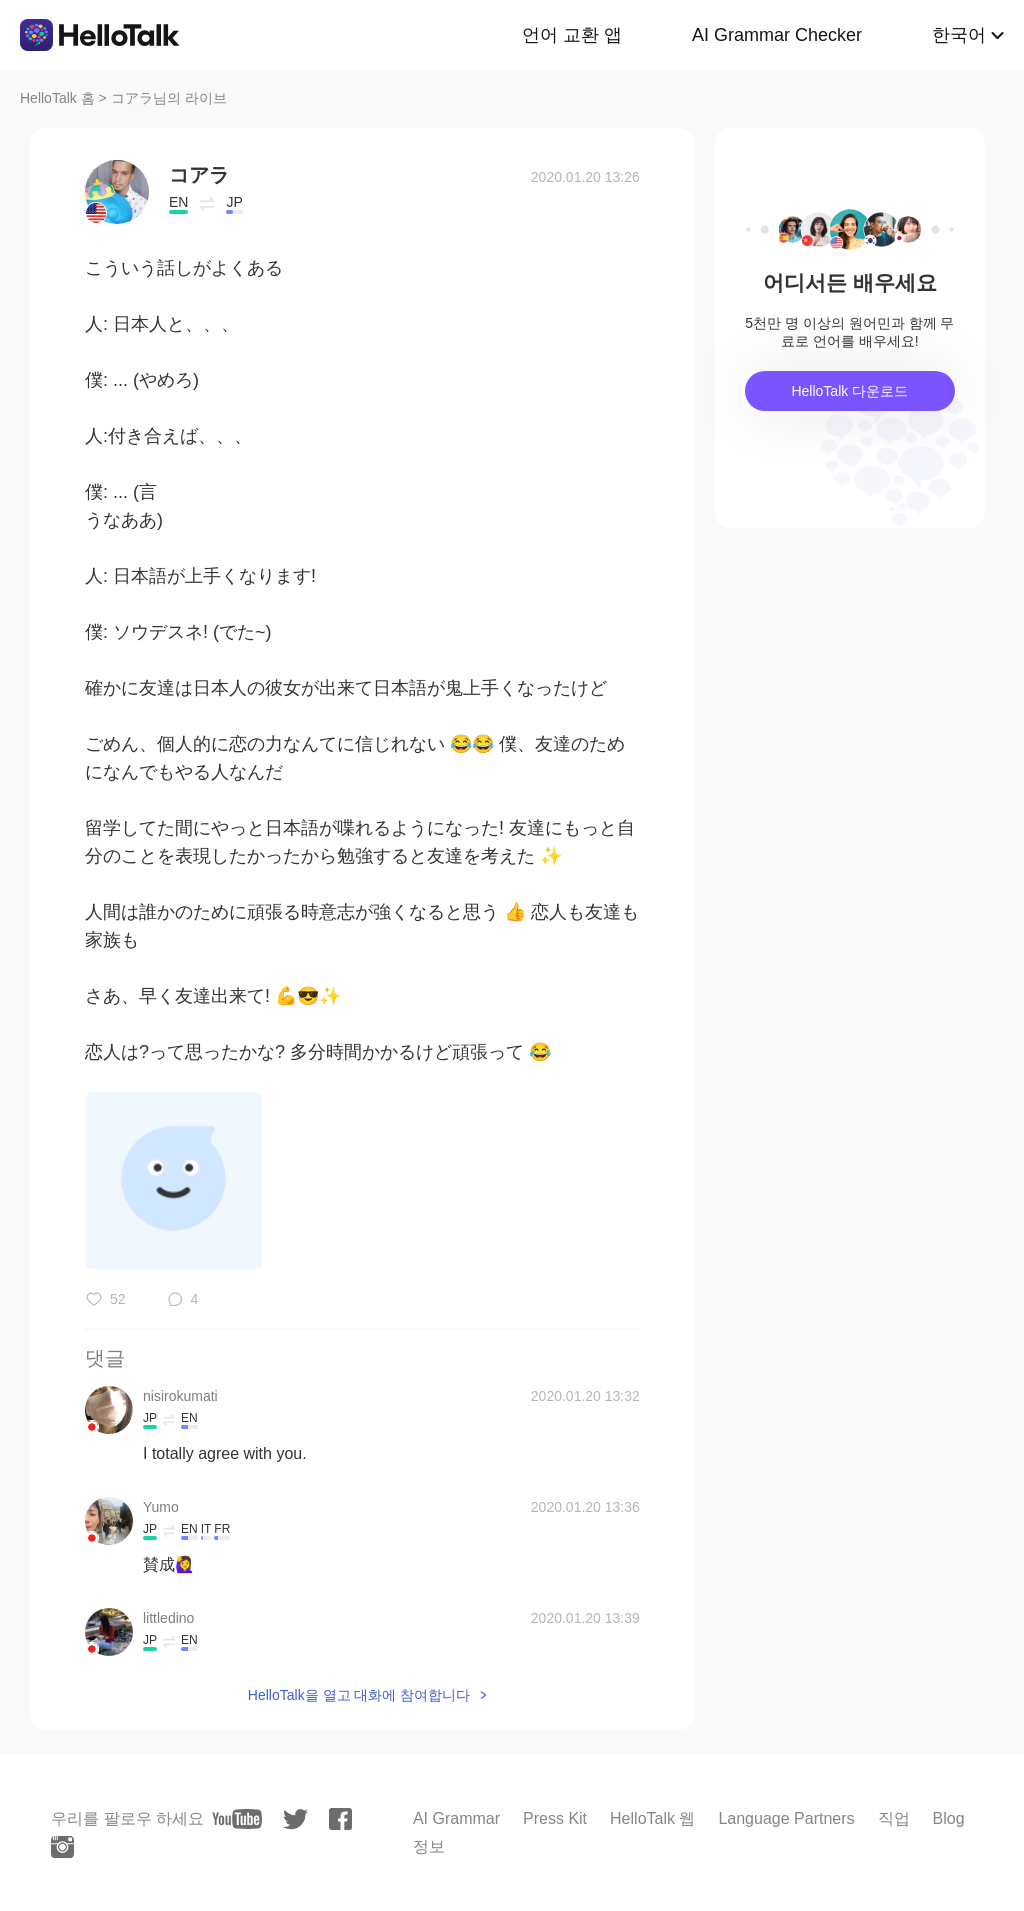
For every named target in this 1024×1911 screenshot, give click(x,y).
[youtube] (237, 1819)
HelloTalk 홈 (57, 98)
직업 (894, 1818)
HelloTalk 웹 (652, 1818)
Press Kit (555, 1818)
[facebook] (340, 1819)
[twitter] (295, 1819)
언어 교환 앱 (572, 35)
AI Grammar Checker (777, 35)
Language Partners (786, 1818)
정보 (429, 1846)
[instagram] (62, 1847)
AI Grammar (456, 1818)
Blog (949, 1818)
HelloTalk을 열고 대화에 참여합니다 (359, 1695)
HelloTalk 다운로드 (849, 391)
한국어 (959, 35)
